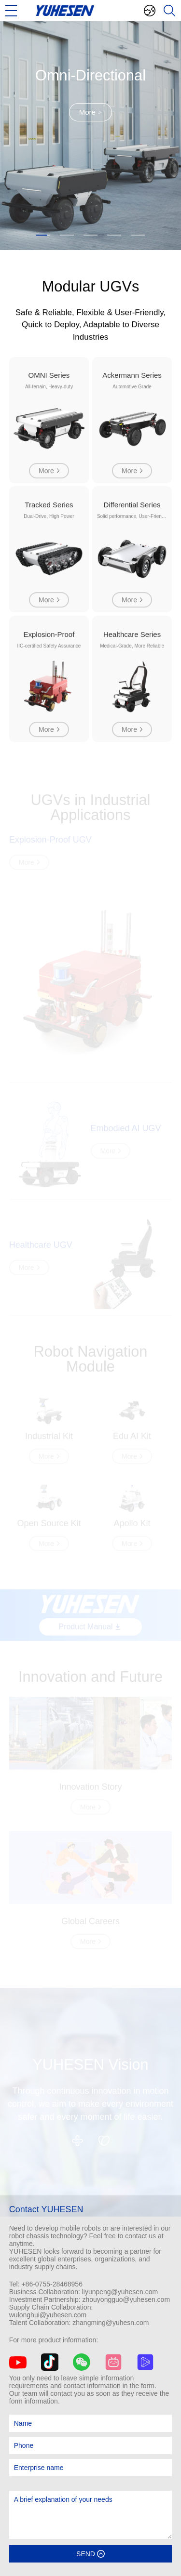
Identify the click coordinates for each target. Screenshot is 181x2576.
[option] (90, 135)
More (90, 112)
